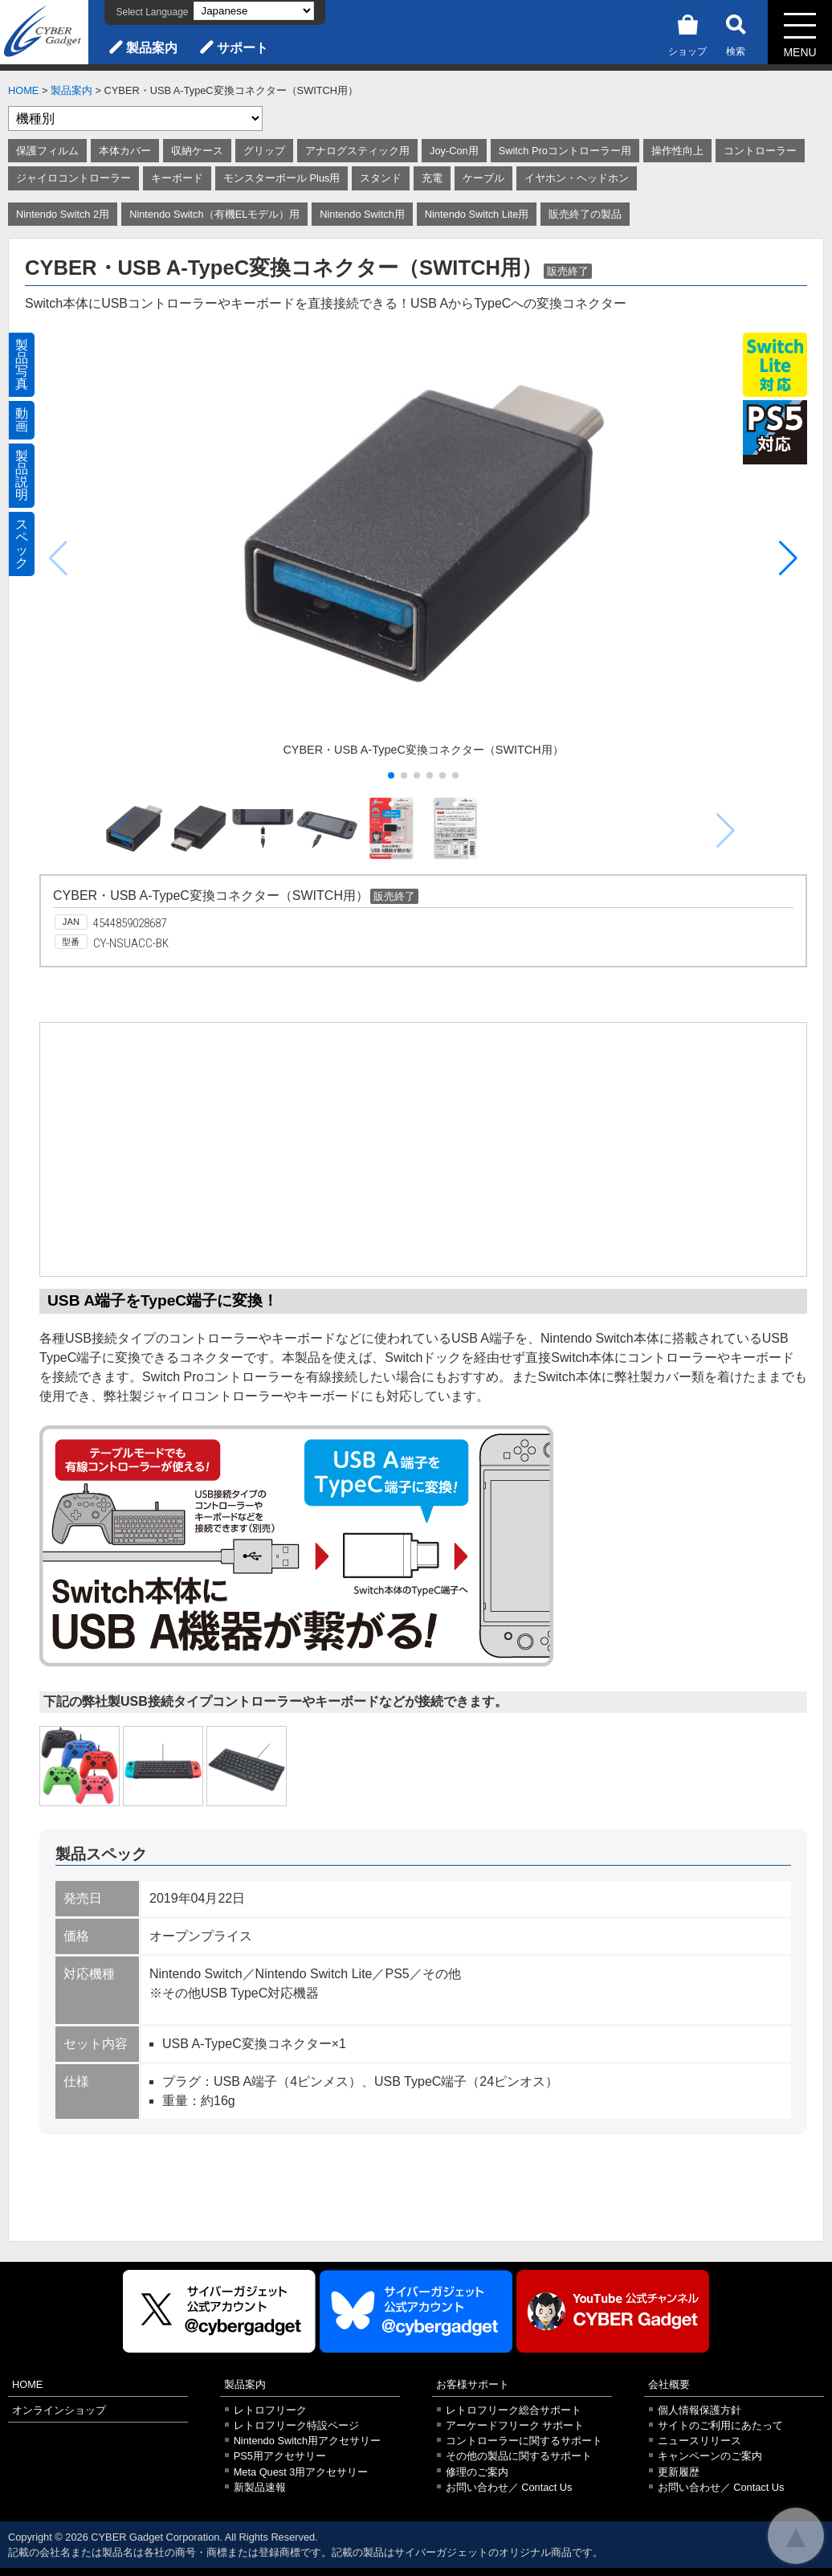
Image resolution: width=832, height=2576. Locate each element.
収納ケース (197, 151)
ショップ (687, 32)
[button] (788, 558)
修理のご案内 (477, 2472)
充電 (432, 178)
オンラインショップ (59, 2410)
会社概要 (669, 2384)
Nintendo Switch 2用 (62, 214)
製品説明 (21, 475)
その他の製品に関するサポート (519, 2456)
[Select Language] (254, 11)
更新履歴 (678, 2472)
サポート (242, 48)
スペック (21, 543)
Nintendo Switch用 (362, 214)
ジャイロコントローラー (73, 178)
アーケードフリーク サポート (515, 2425)
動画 (21, 420)
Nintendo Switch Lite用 (477, 214)
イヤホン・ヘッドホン (576, 178)
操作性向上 (677, 151)
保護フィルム (47, 151)
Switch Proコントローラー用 (565, 151)
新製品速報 (260, 2487)
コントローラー (760, 151)
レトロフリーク (270, 2410)
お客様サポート (472, 2384)
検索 (735, 32)
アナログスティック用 (357, 151)
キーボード (177, 178)
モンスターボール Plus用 (281, 178)
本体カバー (125, 151)
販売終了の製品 (585, 214)
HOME (23, 90)
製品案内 (151, 48)
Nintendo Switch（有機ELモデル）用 (214, 214)
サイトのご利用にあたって (720, 2425)
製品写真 (21, 364)
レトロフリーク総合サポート (513, 2410)
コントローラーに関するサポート (524, 2441)
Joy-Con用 (454, 151)
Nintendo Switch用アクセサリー (307, 2441)
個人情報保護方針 (699, 2410)
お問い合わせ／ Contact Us (509, 2487)
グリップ (264, 151)
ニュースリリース (699, 2441)
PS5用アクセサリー (280, 2456)
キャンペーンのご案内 (710, 2456)
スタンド (381, 178)
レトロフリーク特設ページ (296, 2425)
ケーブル (483, 178)
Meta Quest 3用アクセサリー (301, 2472)
